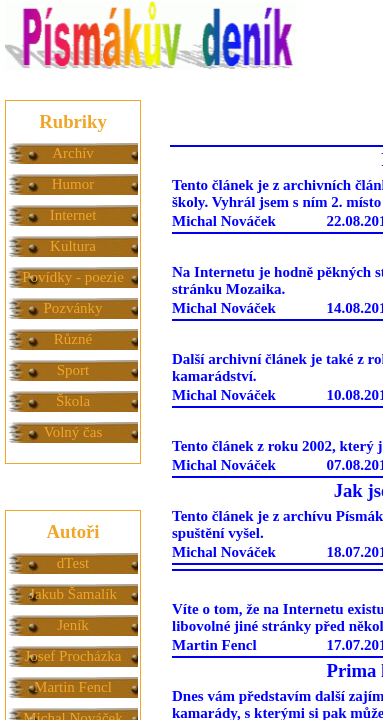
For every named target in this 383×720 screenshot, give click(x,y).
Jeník (73, 625)
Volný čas (73, 432)
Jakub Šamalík (73, 594)
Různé (73, 339)
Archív (73, 153)
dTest (73, 563)
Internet (73, 215)
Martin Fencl (73, 687)
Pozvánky (72, 308)
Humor (73, 184)
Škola (73, 401)
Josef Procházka (72, 656)
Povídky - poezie (73, 277)
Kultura (73, 246)
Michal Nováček (224, 221)
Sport (73, 370)
